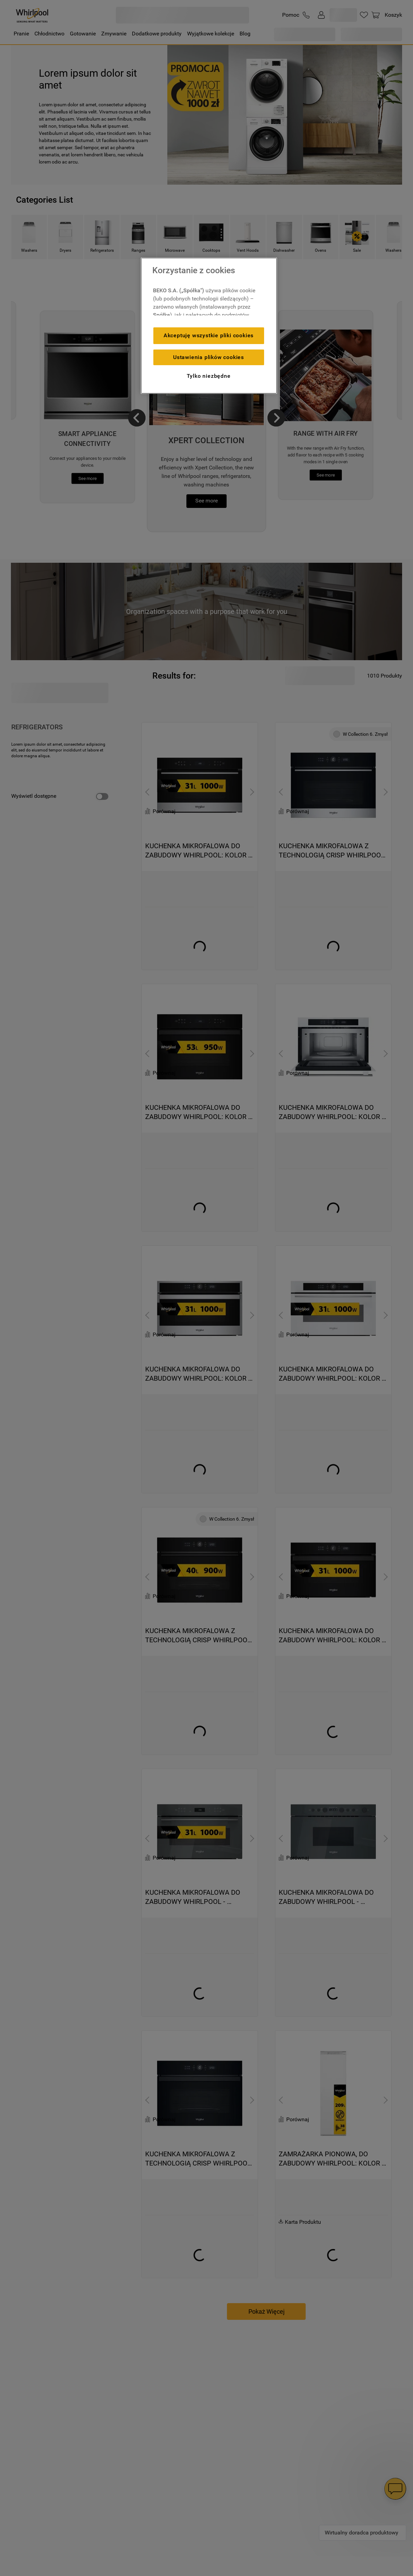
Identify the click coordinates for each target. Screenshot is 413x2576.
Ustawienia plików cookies (208, 357)
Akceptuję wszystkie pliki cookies (209, 335)
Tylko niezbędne (209, 376)
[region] (209, 326)
